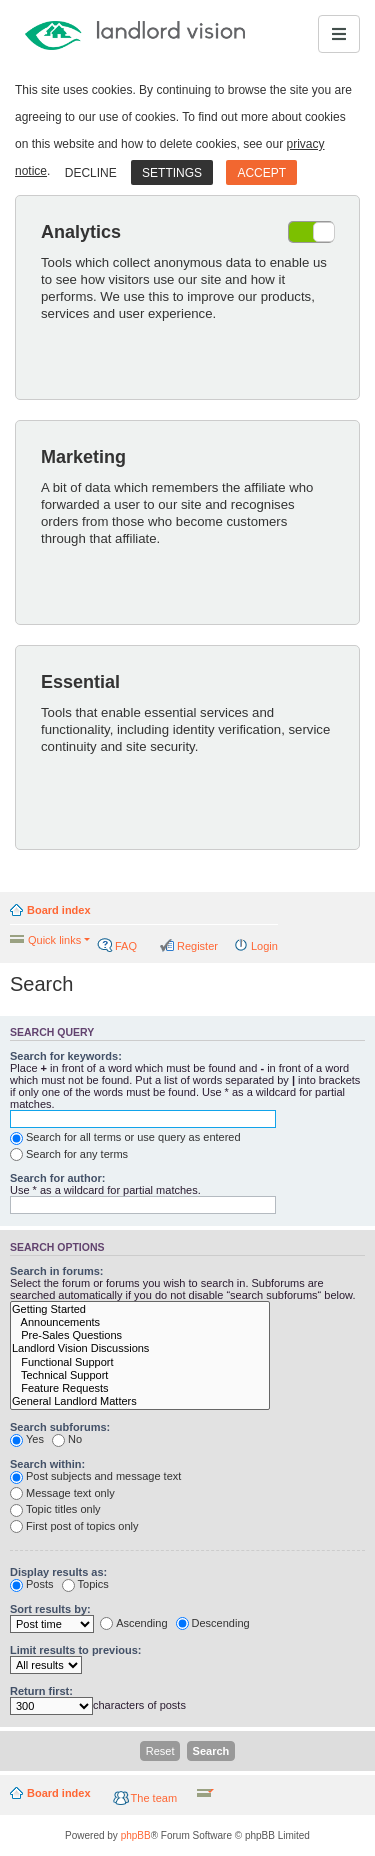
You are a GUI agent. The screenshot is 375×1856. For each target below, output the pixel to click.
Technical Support (140, 1375)
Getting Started (140, 1309)
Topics (85, 1585)
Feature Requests (140, 1388)
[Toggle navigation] (339, 34)
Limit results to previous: (75, 1650)
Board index (59, 910)
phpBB (136, 1835)
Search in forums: (57, 1271)
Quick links (54, 940)
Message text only (62, 1494)
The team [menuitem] (154, 1798)
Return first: (41, 1691)
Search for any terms (69, 1155)
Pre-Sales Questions (140, 1335)
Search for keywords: (66, 1056)
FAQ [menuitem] (126, 946)
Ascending (133, 1624)
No (67, 1440)
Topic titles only (55, 1510)
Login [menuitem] (264, 946)
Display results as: (58, 1572)
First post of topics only (74, 1527)
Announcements (140, 1322)
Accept (261, 173)
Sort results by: (50, 1609)
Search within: (47, 1464)
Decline (91, 173)
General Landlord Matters (140, 1401)
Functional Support (140, 1362)
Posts (32, 1585)
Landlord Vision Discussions (140, 1348)
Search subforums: (60, 1427)
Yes (27, 1440)
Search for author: (57, 1178)
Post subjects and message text (95, 1477)
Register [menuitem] (197, 946)
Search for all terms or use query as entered (125, 1138)
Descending (213, 1624)
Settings (172, 173)
